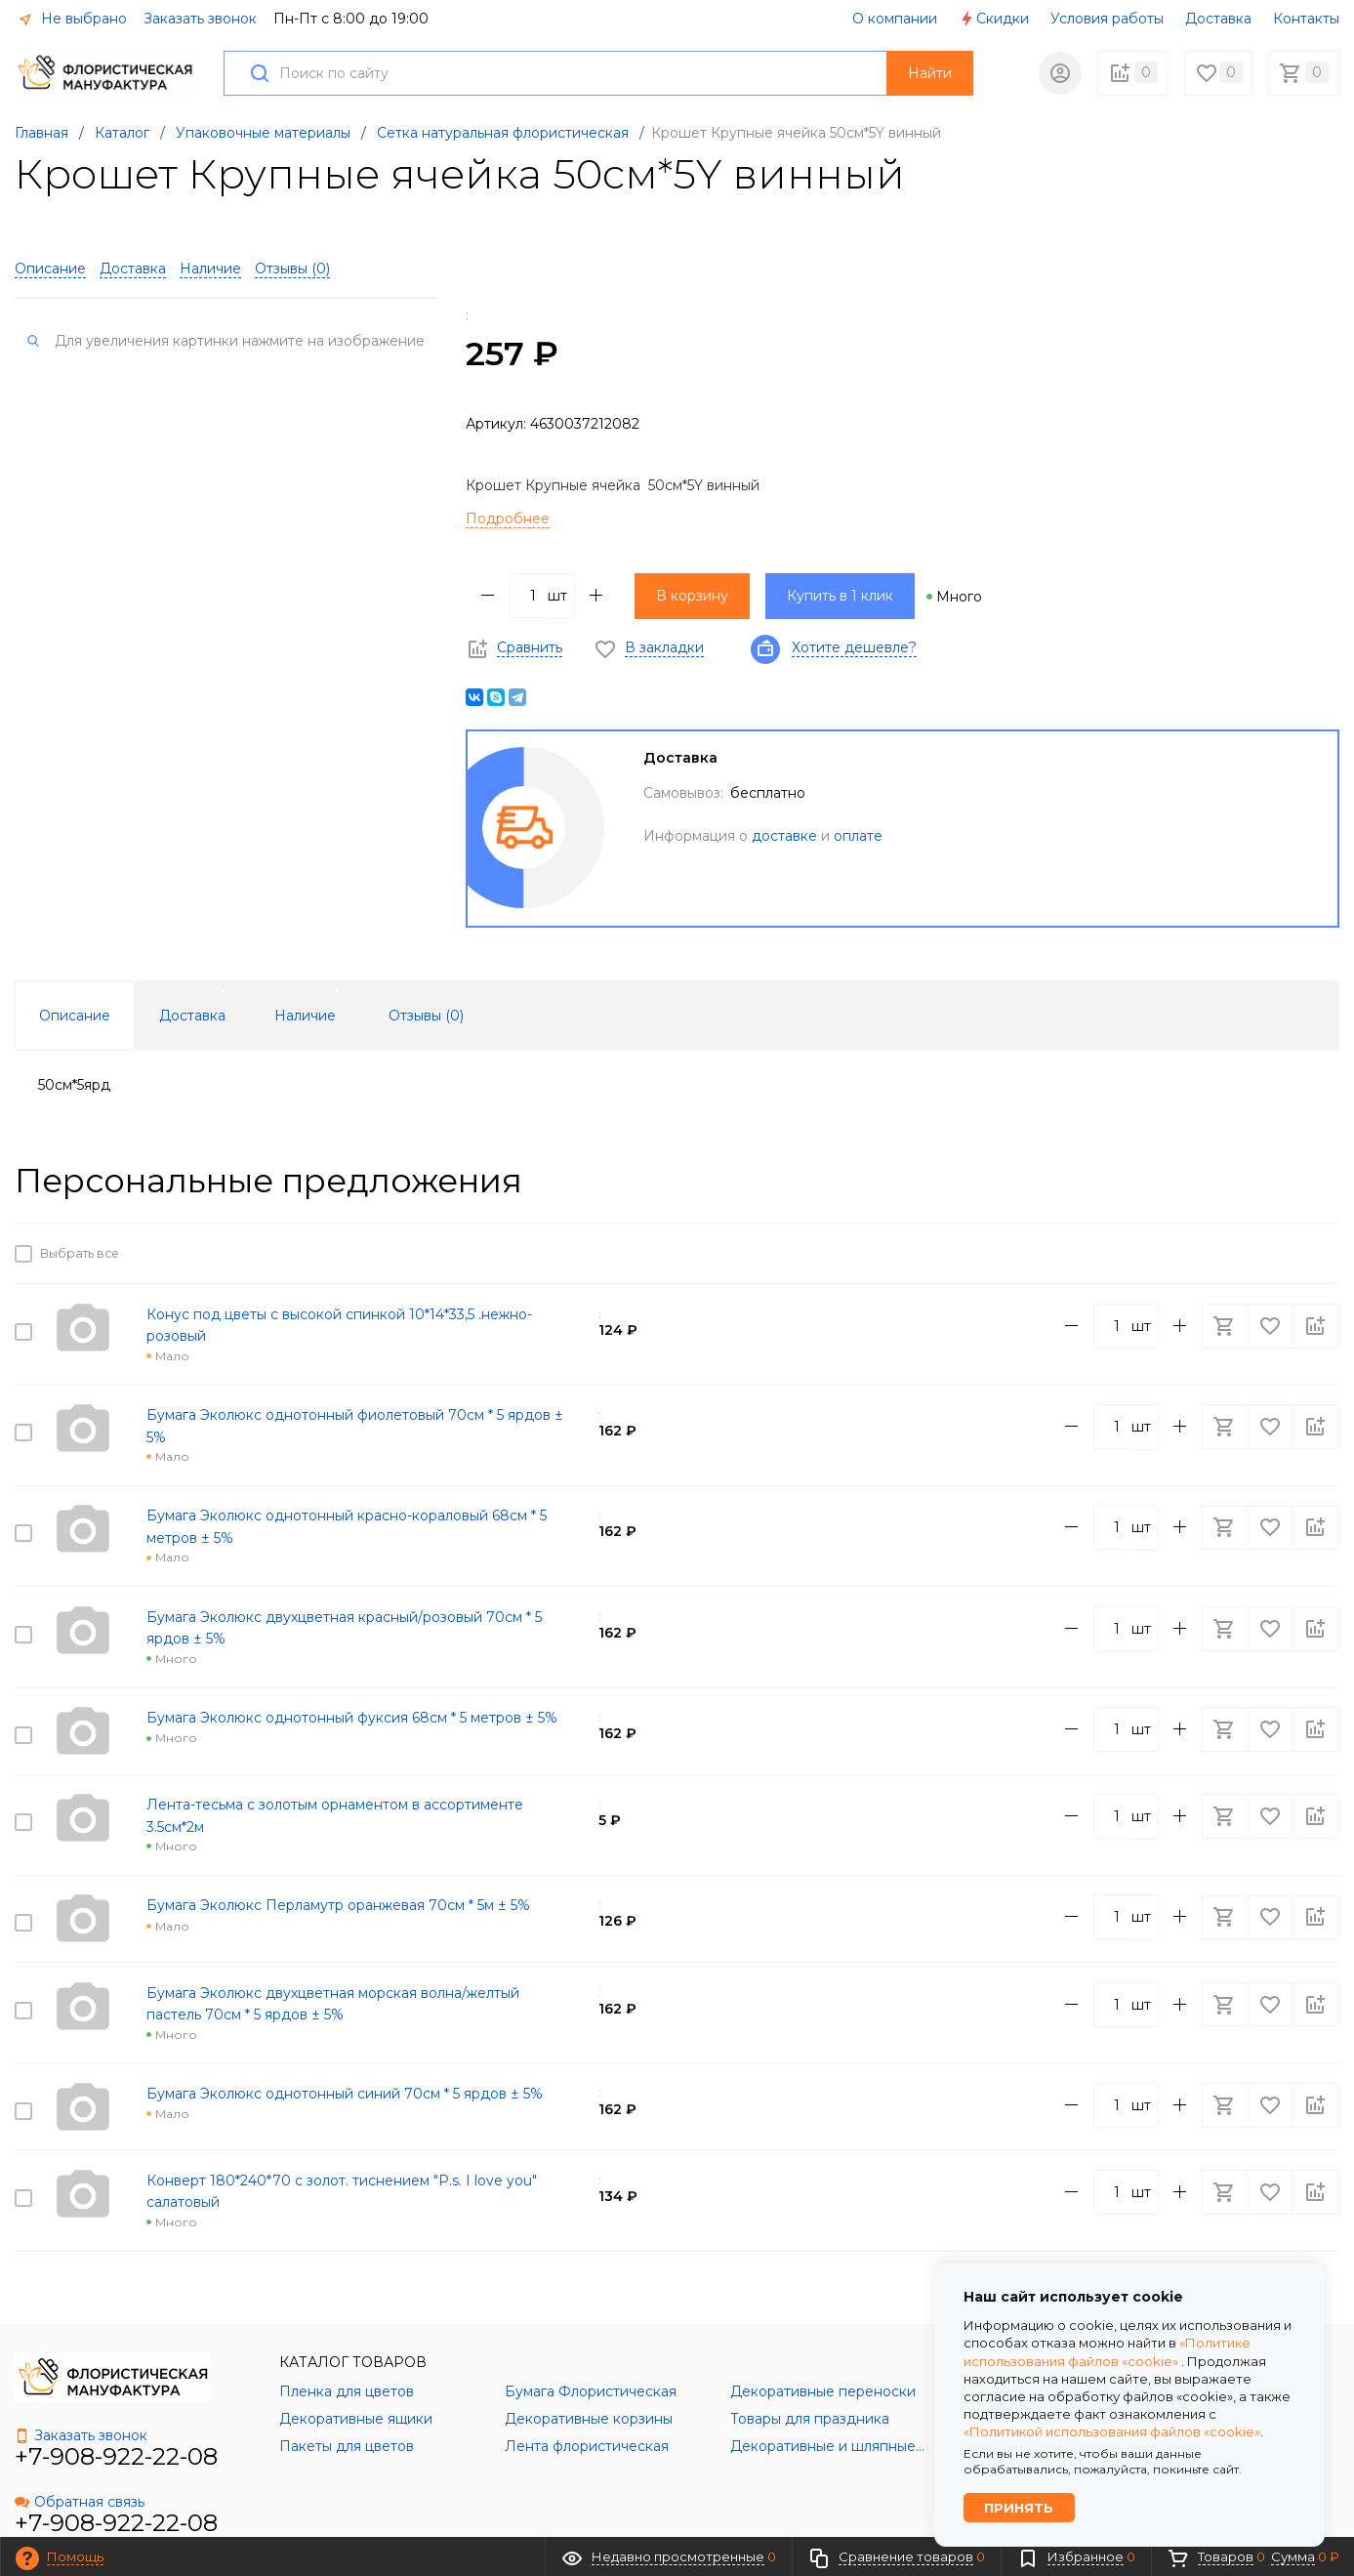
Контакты (1306, 18)
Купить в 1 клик (840, 595)
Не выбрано (72, 18)
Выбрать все (76, 1254)
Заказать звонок (200, 18)
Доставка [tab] (192, 1015)
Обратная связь (79, 2432)
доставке (784, 836)
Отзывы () (292, 268)
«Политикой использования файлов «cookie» (1112, 2429)
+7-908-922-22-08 (116, 2387)
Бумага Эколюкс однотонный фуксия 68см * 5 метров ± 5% (351, 1686)
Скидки (994, 18)
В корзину (692, 595)
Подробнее (508, 518)
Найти (930, 73)
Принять (1020, 2506)
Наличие (210, 268)
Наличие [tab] (305, 1015)
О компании (894, 18)
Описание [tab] (74, 1015)
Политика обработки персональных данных (794, 2516)
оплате (858, 836)
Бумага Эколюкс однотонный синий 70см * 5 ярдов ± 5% (344, 2035)
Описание (50, 268)
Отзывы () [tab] (426, 1015)
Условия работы (1107, 18)
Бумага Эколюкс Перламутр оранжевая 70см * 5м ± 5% (338, 1860)
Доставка (1218, 18)
